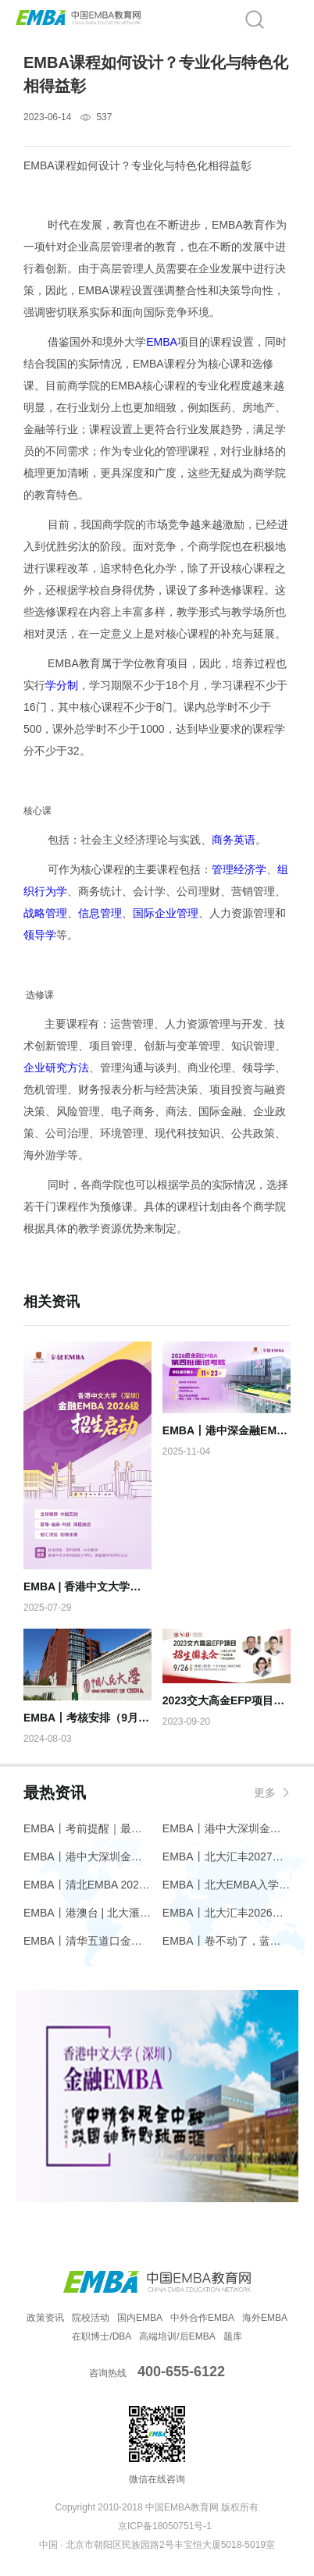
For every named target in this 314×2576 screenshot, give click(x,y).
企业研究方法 (56, 1067)
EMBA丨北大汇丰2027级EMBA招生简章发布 (226, 1856)
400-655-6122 (181, 2371)
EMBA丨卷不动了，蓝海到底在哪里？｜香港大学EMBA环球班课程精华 (226, 1941)
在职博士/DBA (101, 2336)
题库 (232, 2336)
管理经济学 (239, 869)
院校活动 (90, 2317)
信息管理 (100, 913)
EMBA (161, 342)
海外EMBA (264, 2317)
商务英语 (233, 839)
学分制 (61, 685)
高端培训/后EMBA (177, 2336)
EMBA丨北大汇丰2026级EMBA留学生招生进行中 (226, 1912)
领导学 (39, 935)
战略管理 (45, 913)
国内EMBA (139, 2317)
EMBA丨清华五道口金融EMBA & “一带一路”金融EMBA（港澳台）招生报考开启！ (87, 1941)
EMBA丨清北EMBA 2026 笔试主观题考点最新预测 (87, 1884)
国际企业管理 (165, 913)
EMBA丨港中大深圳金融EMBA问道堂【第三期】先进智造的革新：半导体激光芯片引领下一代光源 (226, 1828)
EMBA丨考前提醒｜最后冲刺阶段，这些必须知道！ (87, 1828)
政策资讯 (45, 2317)
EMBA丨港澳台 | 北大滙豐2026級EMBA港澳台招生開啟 (87, 1912)
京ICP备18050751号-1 (165, 2526)
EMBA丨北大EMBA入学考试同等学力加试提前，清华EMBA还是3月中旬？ (226, 1884)
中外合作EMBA (202, 2317)
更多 (265, 1792)
